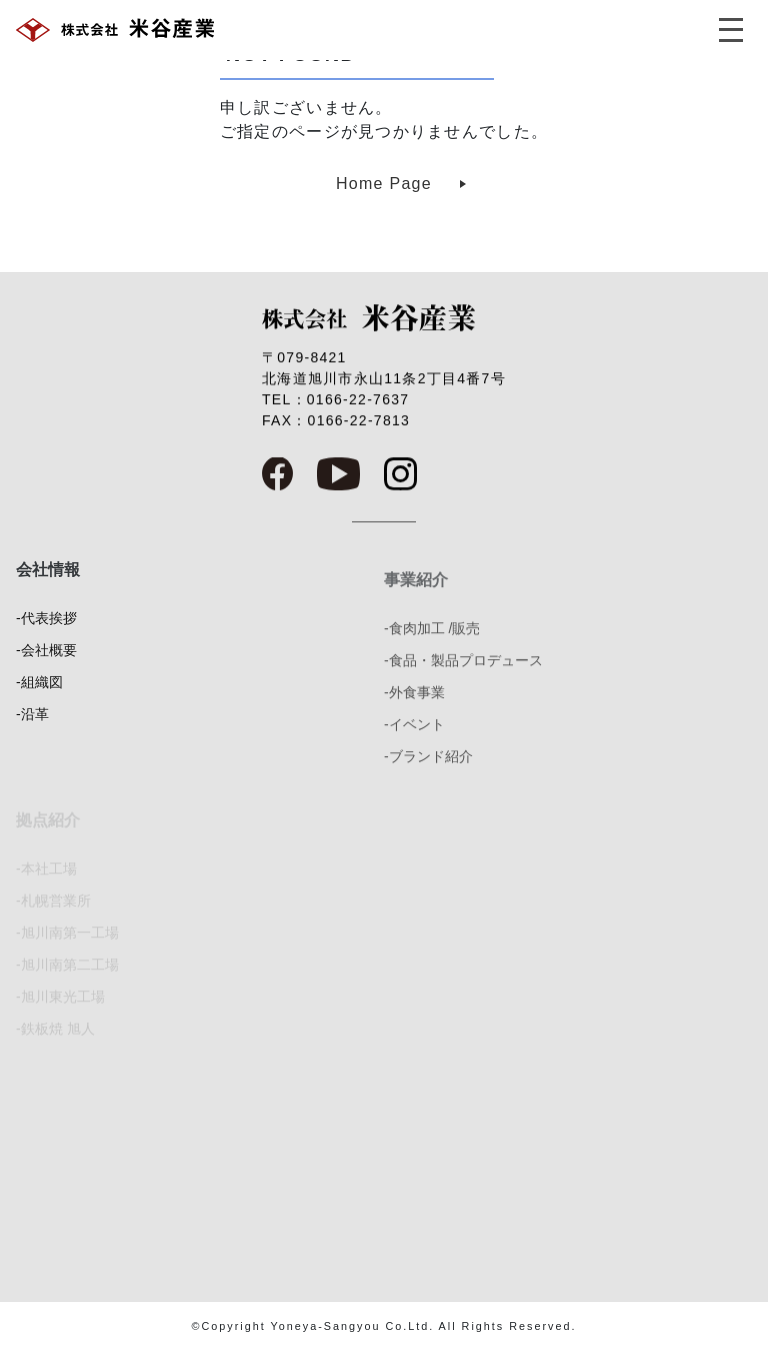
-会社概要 (46, 666)
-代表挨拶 (46, 634)
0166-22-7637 (358, 405)
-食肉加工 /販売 (432, 653)
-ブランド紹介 (428, 781)
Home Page (384, 183)
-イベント (414, 749)
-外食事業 (414, 717)
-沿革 (32, 730)
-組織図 (39, 698)
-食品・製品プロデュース (463, 685)
